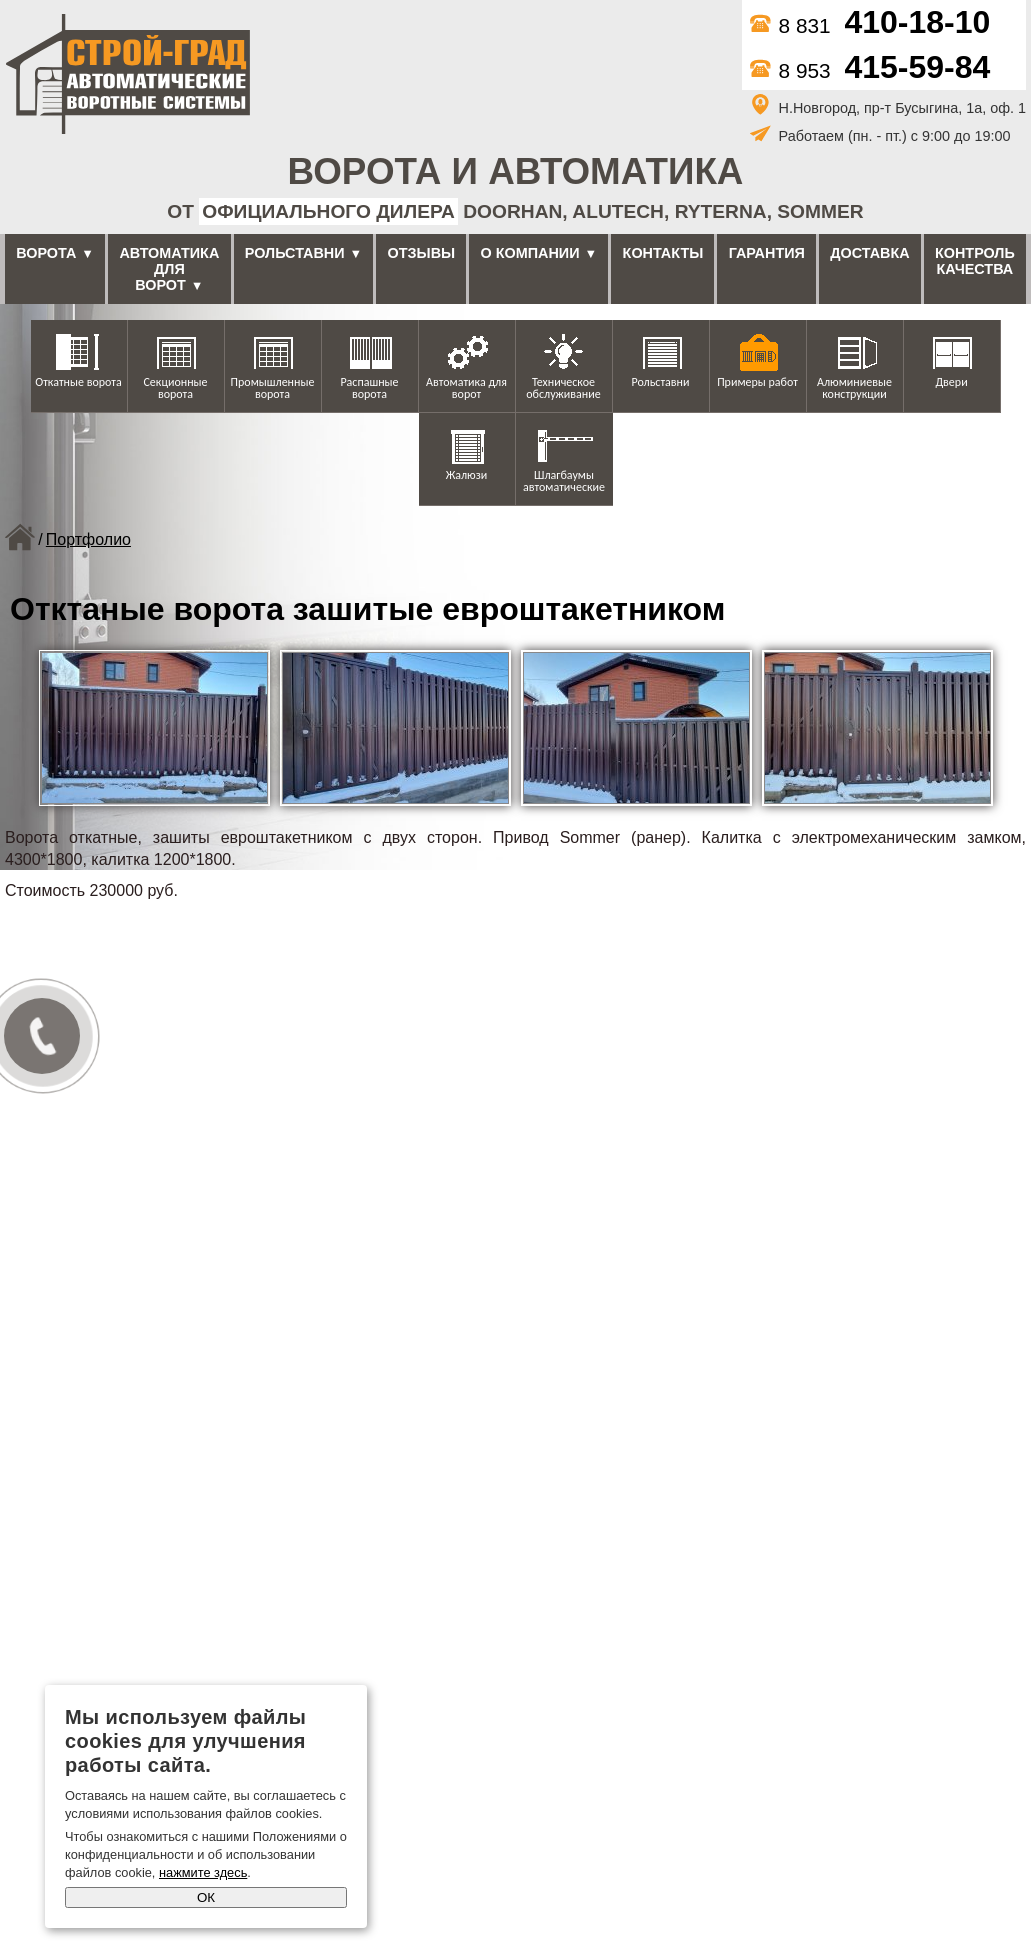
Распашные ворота (369, 388)
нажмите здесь (203, 1872)
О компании (530, 253)
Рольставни (295, 253)
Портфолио (88, 539)
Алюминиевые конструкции (854, 388)
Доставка (869, 253)
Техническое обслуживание (563, 388)
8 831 (870, 25)
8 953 (870, 70)
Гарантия (767, 253)
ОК (206, 1897)
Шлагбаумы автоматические (564, 481)
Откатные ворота (78, 382)
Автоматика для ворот (169, 269)
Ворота (46, 253)
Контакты (663, 253)
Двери (951, 382)
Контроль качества (975, 261)
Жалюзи (467, 475)
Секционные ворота (175, 388)
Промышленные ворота (273, 388)
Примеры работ (757, 382)
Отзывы (422, 253)
